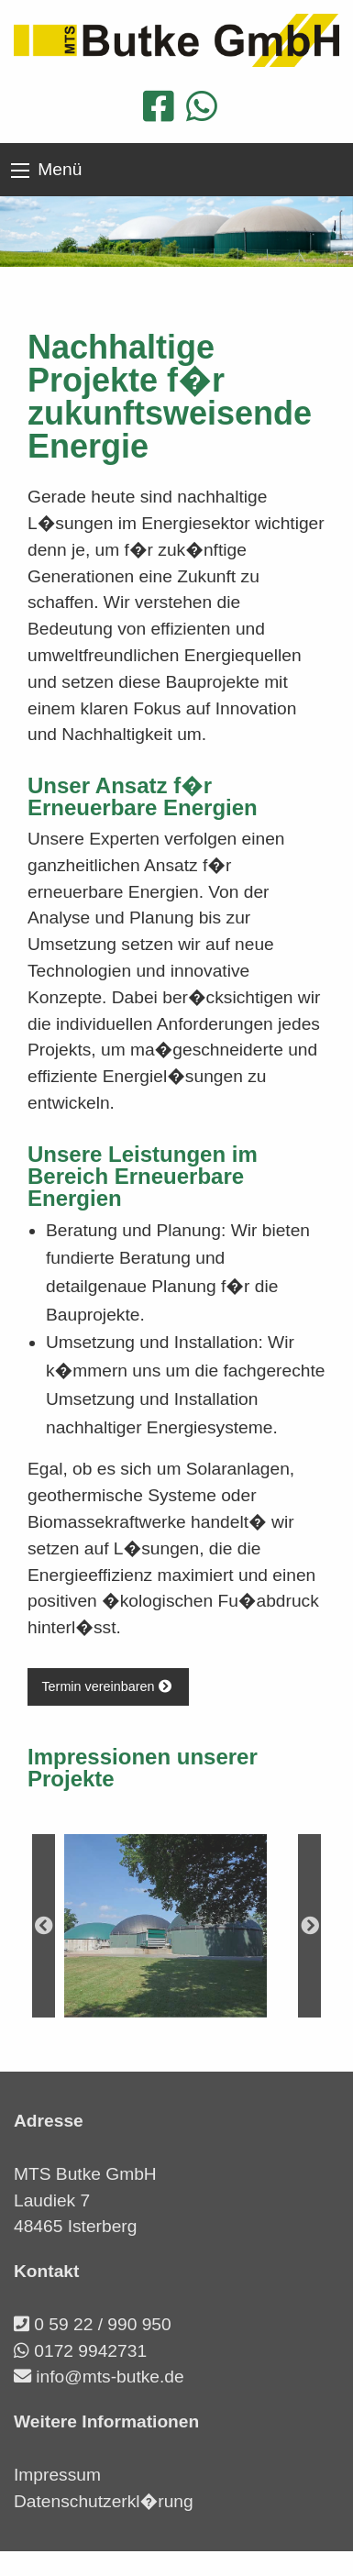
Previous (43, 1926)
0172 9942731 (90, 2350)
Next (309, 1926)
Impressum (57, 2474)
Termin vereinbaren (107, 1686)
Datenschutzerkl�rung (103, 2501)
